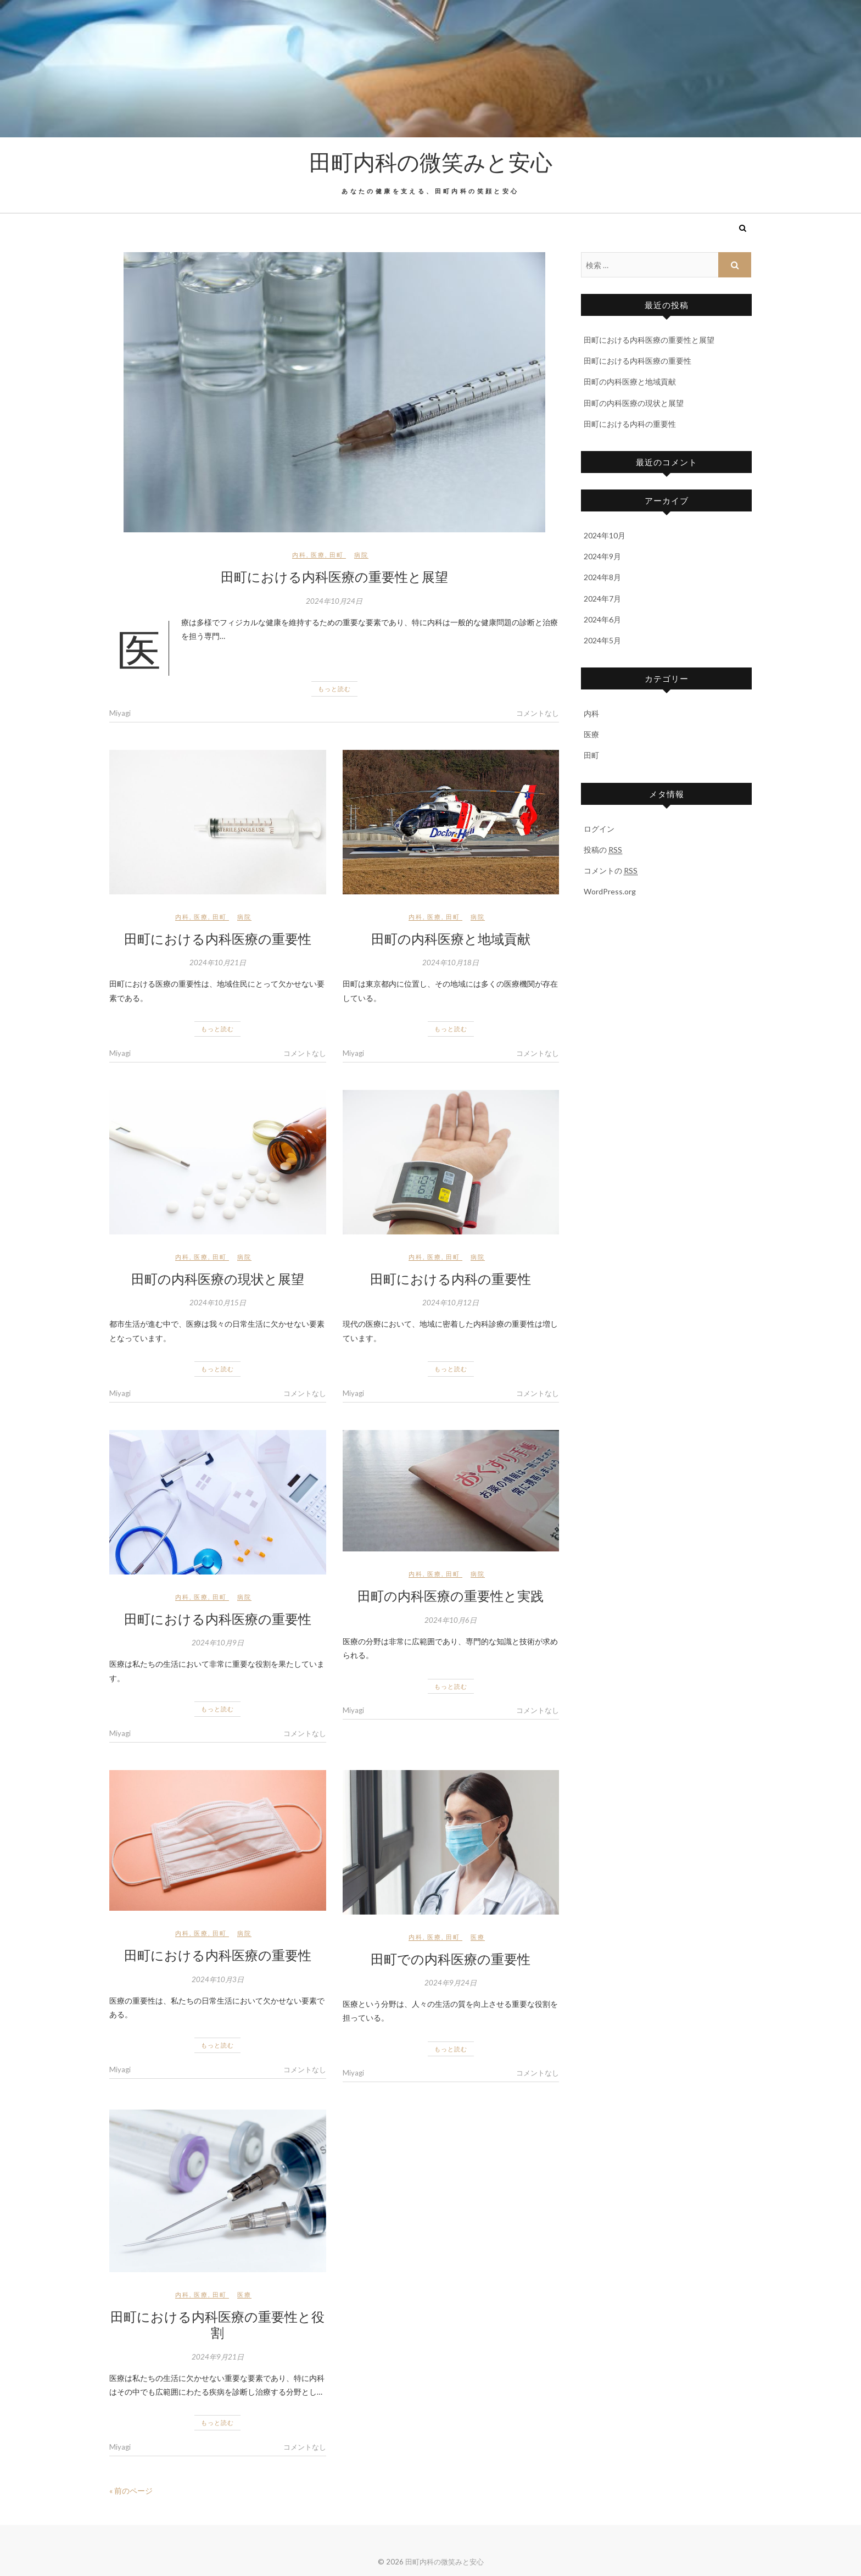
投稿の (603, 850)
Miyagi (120, 713)
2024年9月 (602, 556)
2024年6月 (602, 619)
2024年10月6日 (450, 1620)
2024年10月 (604, 535)
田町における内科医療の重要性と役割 (217, 2324)
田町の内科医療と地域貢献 (450, 938)
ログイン (599, 828)
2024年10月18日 (450, 962)
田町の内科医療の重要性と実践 (450, 1595)
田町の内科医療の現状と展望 (217, 1278)
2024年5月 (602, 640)
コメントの (611, 871)
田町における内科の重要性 (450, 1278)
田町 (336, 554)
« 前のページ (131, 2490)
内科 (299, 554)
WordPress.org (610, 891)
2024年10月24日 (334, 601)
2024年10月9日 (218, 1642)
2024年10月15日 (217, 1302)
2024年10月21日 (217, 962)
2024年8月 (602, 577)
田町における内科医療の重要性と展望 (334, 576)
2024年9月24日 (450, 1982)
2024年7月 (602, 598)
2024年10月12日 (450, 1302)
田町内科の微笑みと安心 (430, 161)
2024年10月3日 (218, 1979)
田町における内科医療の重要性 (217, 938)
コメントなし (537, 713)
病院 (361, 554)
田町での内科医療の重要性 (450, 1958)
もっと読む (334, 688)
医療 (318, 554)
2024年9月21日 (218, 2356)
